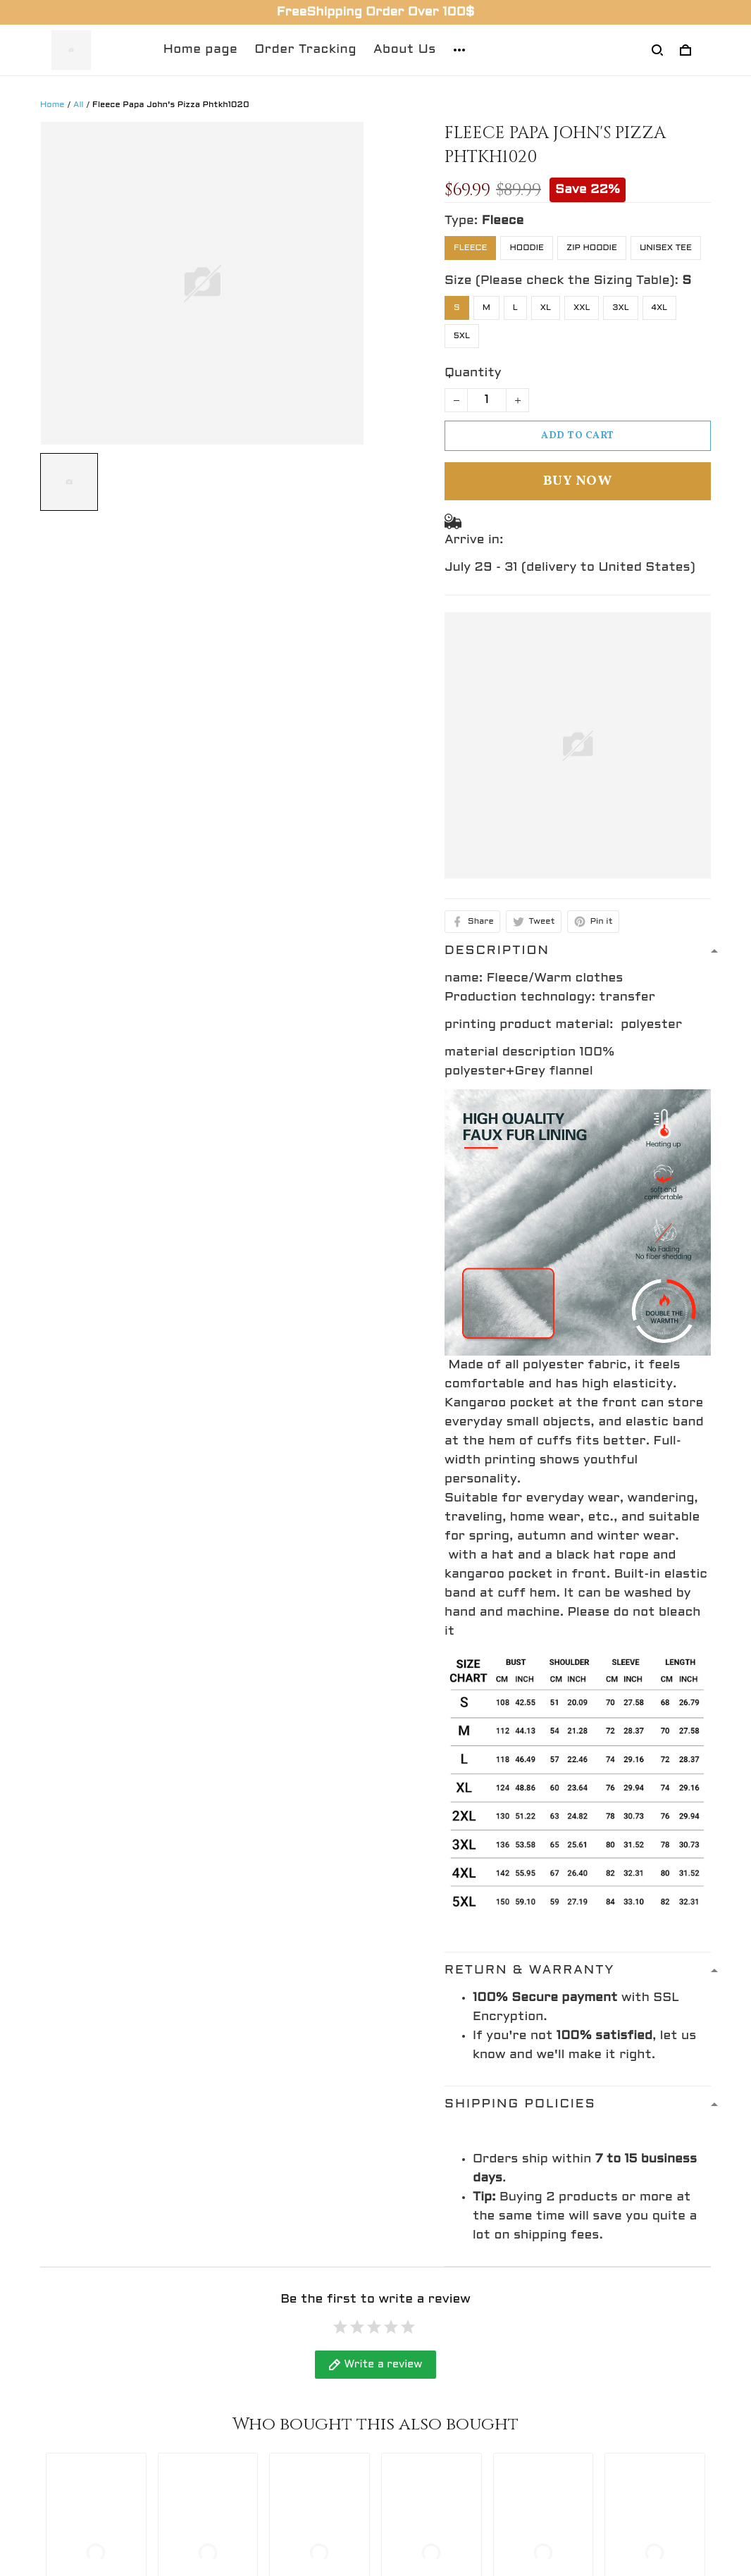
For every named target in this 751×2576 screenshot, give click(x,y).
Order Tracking (305, 50)
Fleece (503, 221)
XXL (581, 308)
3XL (620, 308)
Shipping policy (435, 2404)
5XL (462, 336)
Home (52, 105)
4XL (660, 308)
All (78, 105)
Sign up (674, 2420)
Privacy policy (431, 2378)
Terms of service (441, 2430)
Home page (200, 50)
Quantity (473, 373)
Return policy (430, 2457)
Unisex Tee (666, 248)
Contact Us (250, 2352)
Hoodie (526, 248)
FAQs (230, 2404)
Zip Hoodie (591, 248)
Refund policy (430, 2352)
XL (545, 308)
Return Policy (257, 2378)
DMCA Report (471, 2513)
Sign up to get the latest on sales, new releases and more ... (627, 2371)
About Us (404, 50)
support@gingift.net (107, 2407)
